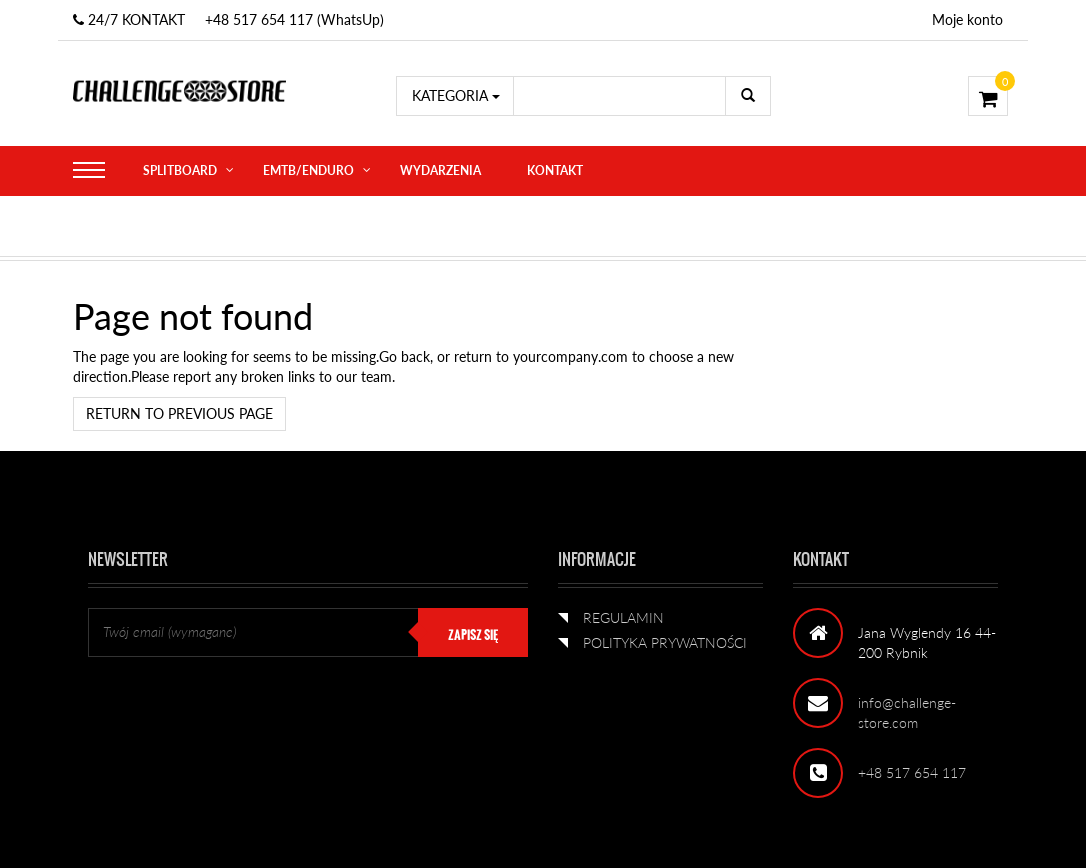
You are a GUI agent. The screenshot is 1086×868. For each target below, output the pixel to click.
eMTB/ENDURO (308, 170)
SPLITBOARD (180, 170)
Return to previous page (179, 413)
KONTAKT (555, 170)
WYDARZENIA (440, 170)
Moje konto (967, 19)
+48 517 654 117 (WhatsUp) (294, 19)
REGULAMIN (623, 617)
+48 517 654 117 (912, 772)
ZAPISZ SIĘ (473, 635)
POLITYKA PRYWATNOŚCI (665, 642)
